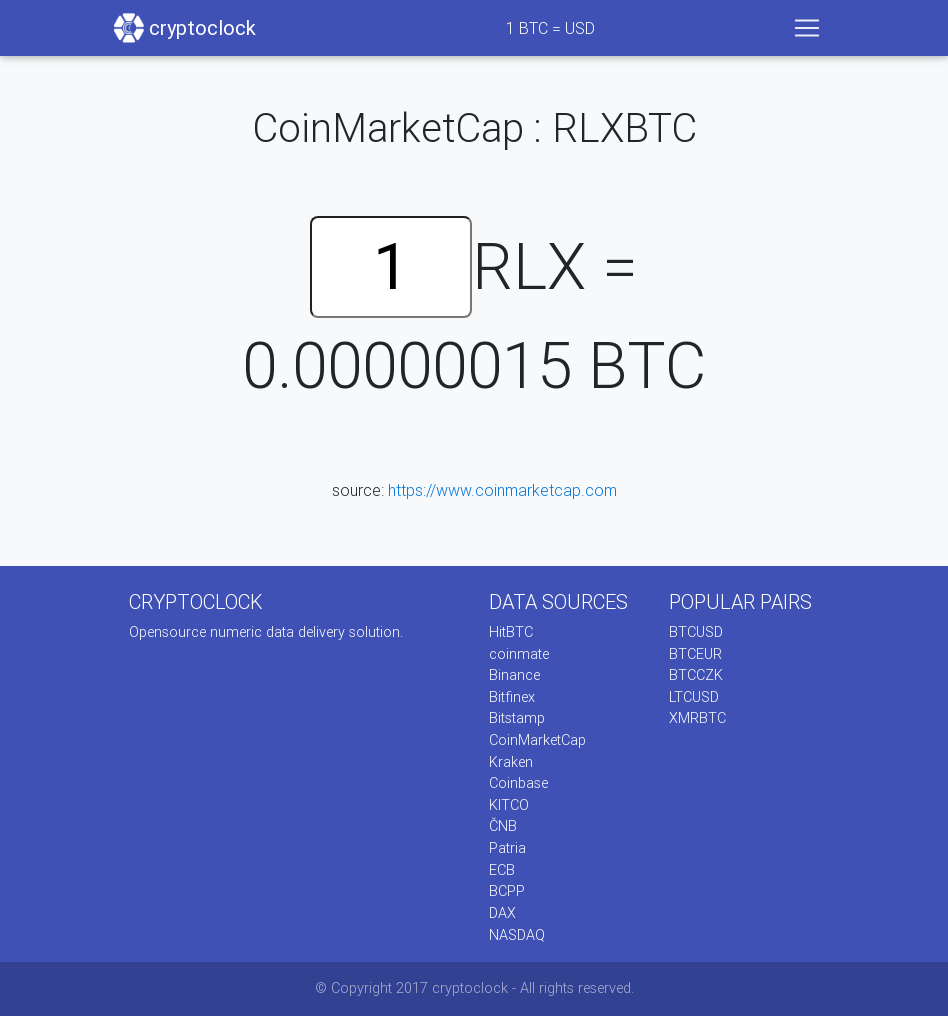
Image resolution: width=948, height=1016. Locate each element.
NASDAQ (517, 935)
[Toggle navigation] (807, 28)
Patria (507, 848)
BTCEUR (695, 654)
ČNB (503, 826)
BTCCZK (696, 675)
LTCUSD (694, 697)
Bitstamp (517, 718)
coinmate (519, 654)
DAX (502, 913)
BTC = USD (550, 28)
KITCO (509, 805)
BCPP (507, 891)
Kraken (511, 762)
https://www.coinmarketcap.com (502, 490)
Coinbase (518, 783)
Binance (514, 675)
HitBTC (511, 632)
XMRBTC (697, 718)
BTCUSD (696, 632)
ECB (502, 870)
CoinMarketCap (537, 740)
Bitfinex (512, 697)
